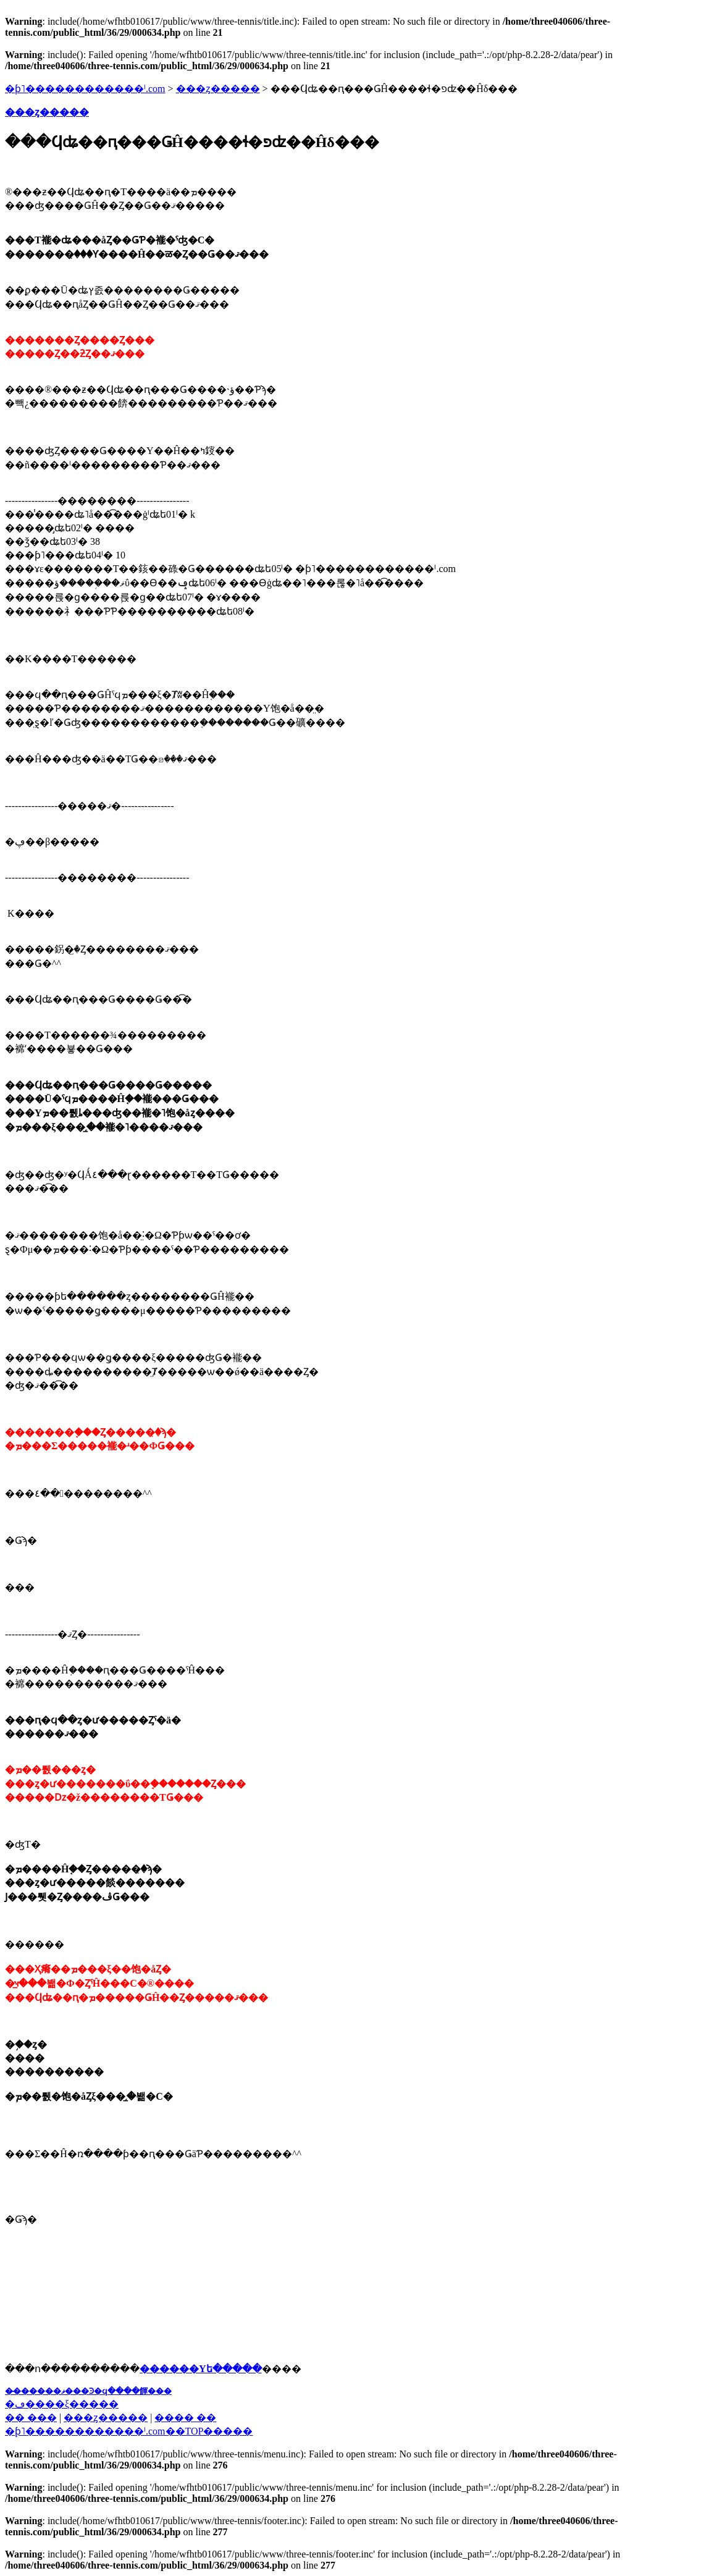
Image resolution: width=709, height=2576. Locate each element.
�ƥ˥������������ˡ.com (85, 88)
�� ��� (31, 2417)
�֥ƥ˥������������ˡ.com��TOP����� (129, 2431)
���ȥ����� (218, 88)
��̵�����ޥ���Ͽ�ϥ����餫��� (88, 2391)
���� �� (185, 2417)
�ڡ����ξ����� (62, 2404)
